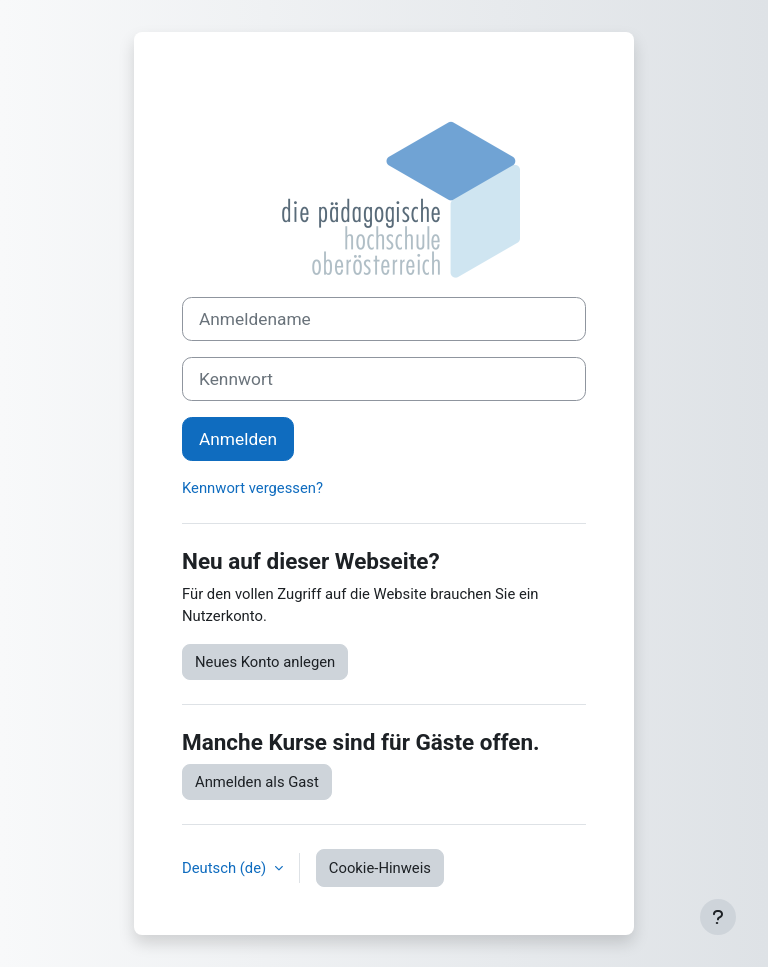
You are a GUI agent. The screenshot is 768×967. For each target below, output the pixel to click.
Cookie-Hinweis (380, 868)
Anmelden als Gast (257, 782)
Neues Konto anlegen (265, 662)
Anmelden (238, 439)
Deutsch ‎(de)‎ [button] (226, 868)
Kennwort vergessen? (252, 488)
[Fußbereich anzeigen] (718, 917)
